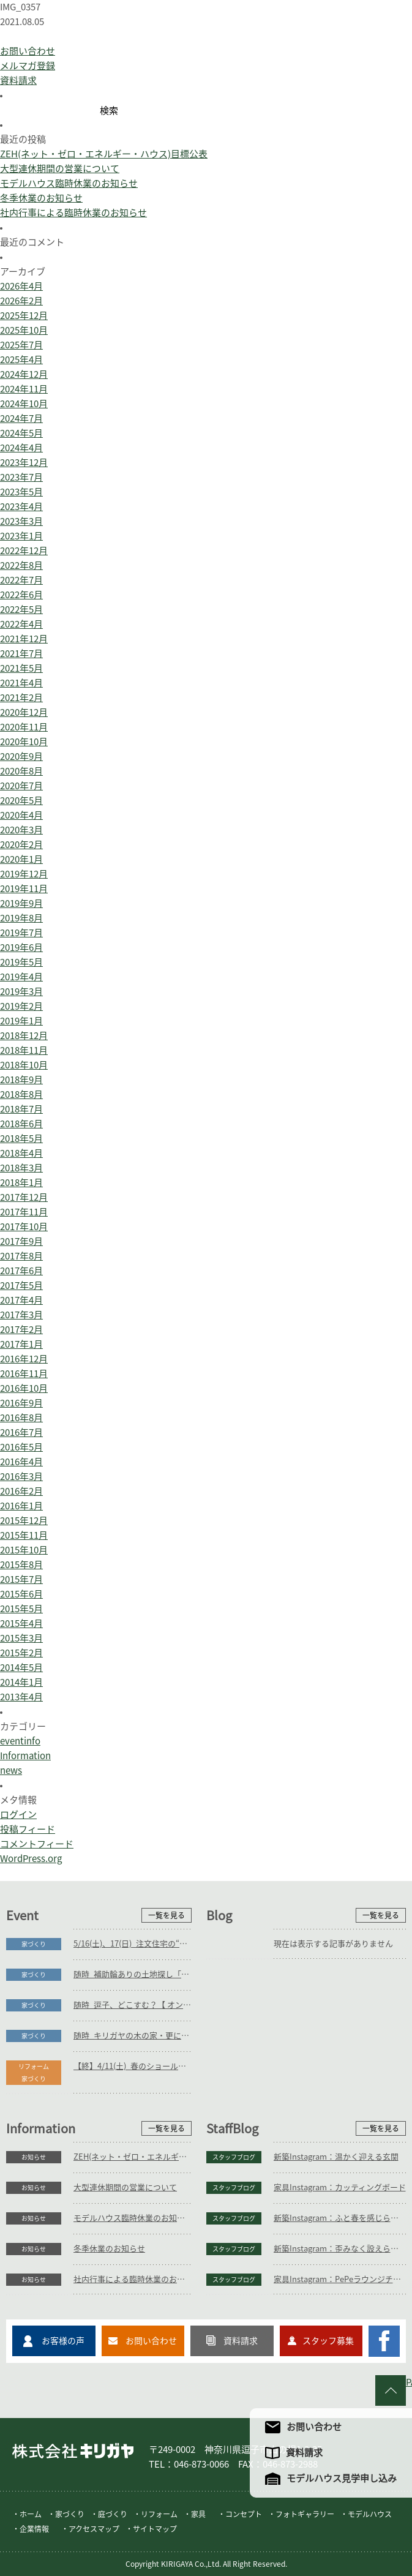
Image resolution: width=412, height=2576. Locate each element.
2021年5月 (21, 668)
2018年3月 (21, 1168)
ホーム (31, 2514)
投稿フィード (27, 1829)
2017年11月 (24, 1212)
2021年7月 (21, 653)
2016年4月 (21, 1461)
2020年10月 (24, 741)
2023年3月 (21, 521)
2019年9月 (21, 903)
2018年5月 (21, 1138)
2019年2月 (21, 1006)
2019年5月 (21, 962)
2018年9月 (21, 1079)
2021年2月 (21, 697)
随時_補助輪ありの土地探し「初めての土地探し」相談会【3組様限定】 (132, 1974)
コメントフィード (36, 1844)
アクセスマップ (94, 2529)
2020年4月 (21, 815)
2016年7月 (21, 1432)
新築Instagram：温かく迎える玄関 (336, 2157)
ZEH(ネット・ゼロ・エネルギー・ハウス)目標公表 (104, 154)
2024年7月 (21, 418)
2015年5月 (21, 1608)
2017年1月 (21, 1344)
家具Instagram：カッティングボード (340, 2187)
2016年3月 (21, 1476)
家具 (198, 2514)
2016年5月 (21, 1447)
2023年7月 (21, 477)
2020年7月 (21, 785)
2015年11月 (24, 1535)
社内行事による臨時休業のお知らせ (73, 212)
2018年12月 (24, 1035)
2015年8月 (21, 1564)
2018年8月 (21, 1094)
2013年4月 (21, 1697)
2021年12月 (24, 639)
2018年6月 (21, 1123)
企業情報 (34, 2529)
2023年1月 (21, 536)
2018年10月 (24, 1065)
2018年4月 (21, 1153)
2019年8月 (21, 918)
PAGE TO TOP (409, 2382)
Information (25, 1755)
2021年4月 (21, 683)
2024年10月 (24, 403)
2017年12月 (24, 1197)
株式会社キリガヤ (72, 2451)
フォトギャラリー (304, 2514)
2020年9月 (21, 756)
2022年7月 (21, 580)
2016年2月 (21, 1491)
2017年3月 (21, 1315)
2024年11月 (24, 389)
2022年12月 (24, 550)
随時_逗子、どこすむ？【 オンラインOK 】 (132, 2005)
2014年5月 (21, 1667)
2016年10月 (24, 1388)
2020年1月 (21, 859)
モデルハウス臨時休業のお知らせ (69, 183)
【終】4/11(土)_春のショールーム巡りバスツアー (132, 2066)
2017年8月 (21, 1256)
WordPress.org (31, 1858)
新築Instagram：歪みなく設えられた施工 (340, 2249)
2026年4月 (21, 286)
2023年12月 (24, 462)
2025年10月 (24, 330)
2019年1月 (21, 1021)
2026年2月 (21, 301)
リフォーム (159, 2514)
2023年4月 (21, 506)
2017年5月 (21, 1285)
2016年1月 (21, 1506)
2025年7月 (21, 345)
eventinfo (20, 1741)
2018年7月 (21, 1109)
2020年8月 (21, 771)
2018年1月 (21, 1182)
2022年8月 (21, 565)
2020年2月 (21, 844)
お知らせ (33, 2157)
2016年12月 (24, 1359)
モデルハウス (370, 2514)
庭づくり (112, 2514)
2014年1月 (21, 1682)
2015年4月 (21, 1623)
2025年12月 (24, 315)
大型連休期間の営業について (59, 168)
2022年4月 (21, 624)
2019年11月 (24, 888)
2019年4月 (21, 977)
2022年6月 (21, 594)
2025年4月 (21, 359)
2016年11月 (24, 1373)
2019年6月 (21, 947)
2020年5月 (21, 800)
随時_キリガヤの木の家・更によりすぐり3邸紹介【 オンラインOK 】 (132, 2036)
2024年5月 (21, 433)
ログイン (18, 1814)
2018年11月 (24, 1050)
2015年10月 (24, 1550)
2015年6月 (21, 1594)
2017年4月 (21, 1300)
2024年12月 (24, 374)
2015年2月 (21, 1653)
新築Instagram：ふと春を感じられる (340, 2218)
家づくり (33, 1944)
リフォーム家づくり (33, 2072)
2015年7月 (21, 1579)
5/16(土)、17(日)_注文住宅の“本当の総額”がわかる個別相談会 (132, 1944)
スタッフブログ (233, 2157)
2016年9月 (21, 1403)
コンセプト (243, 2514)
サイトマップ (155, 2529)
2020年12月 (24, 712)
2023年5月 (21, 492)
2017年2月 (21, 1329)
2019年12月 (24, 874)
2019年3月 (21, 991)
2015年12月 (24, 1520)
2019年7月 (21, 932)
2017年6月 (21, 1270)
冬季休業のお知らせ (41, 198)
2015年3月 (21, 1638)
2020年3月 (21, 830)
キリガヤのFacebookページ (384, 2341)
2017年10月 (24, 1226)
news (11, 1770)
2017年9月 (21, 1241)
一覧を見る (166, 1915)
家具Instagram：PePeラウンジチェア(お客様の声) (340, 2279)
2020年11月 (24, 727)
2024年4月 (21, 447)
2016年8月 (21, 1417)
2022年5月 (21, 609)
